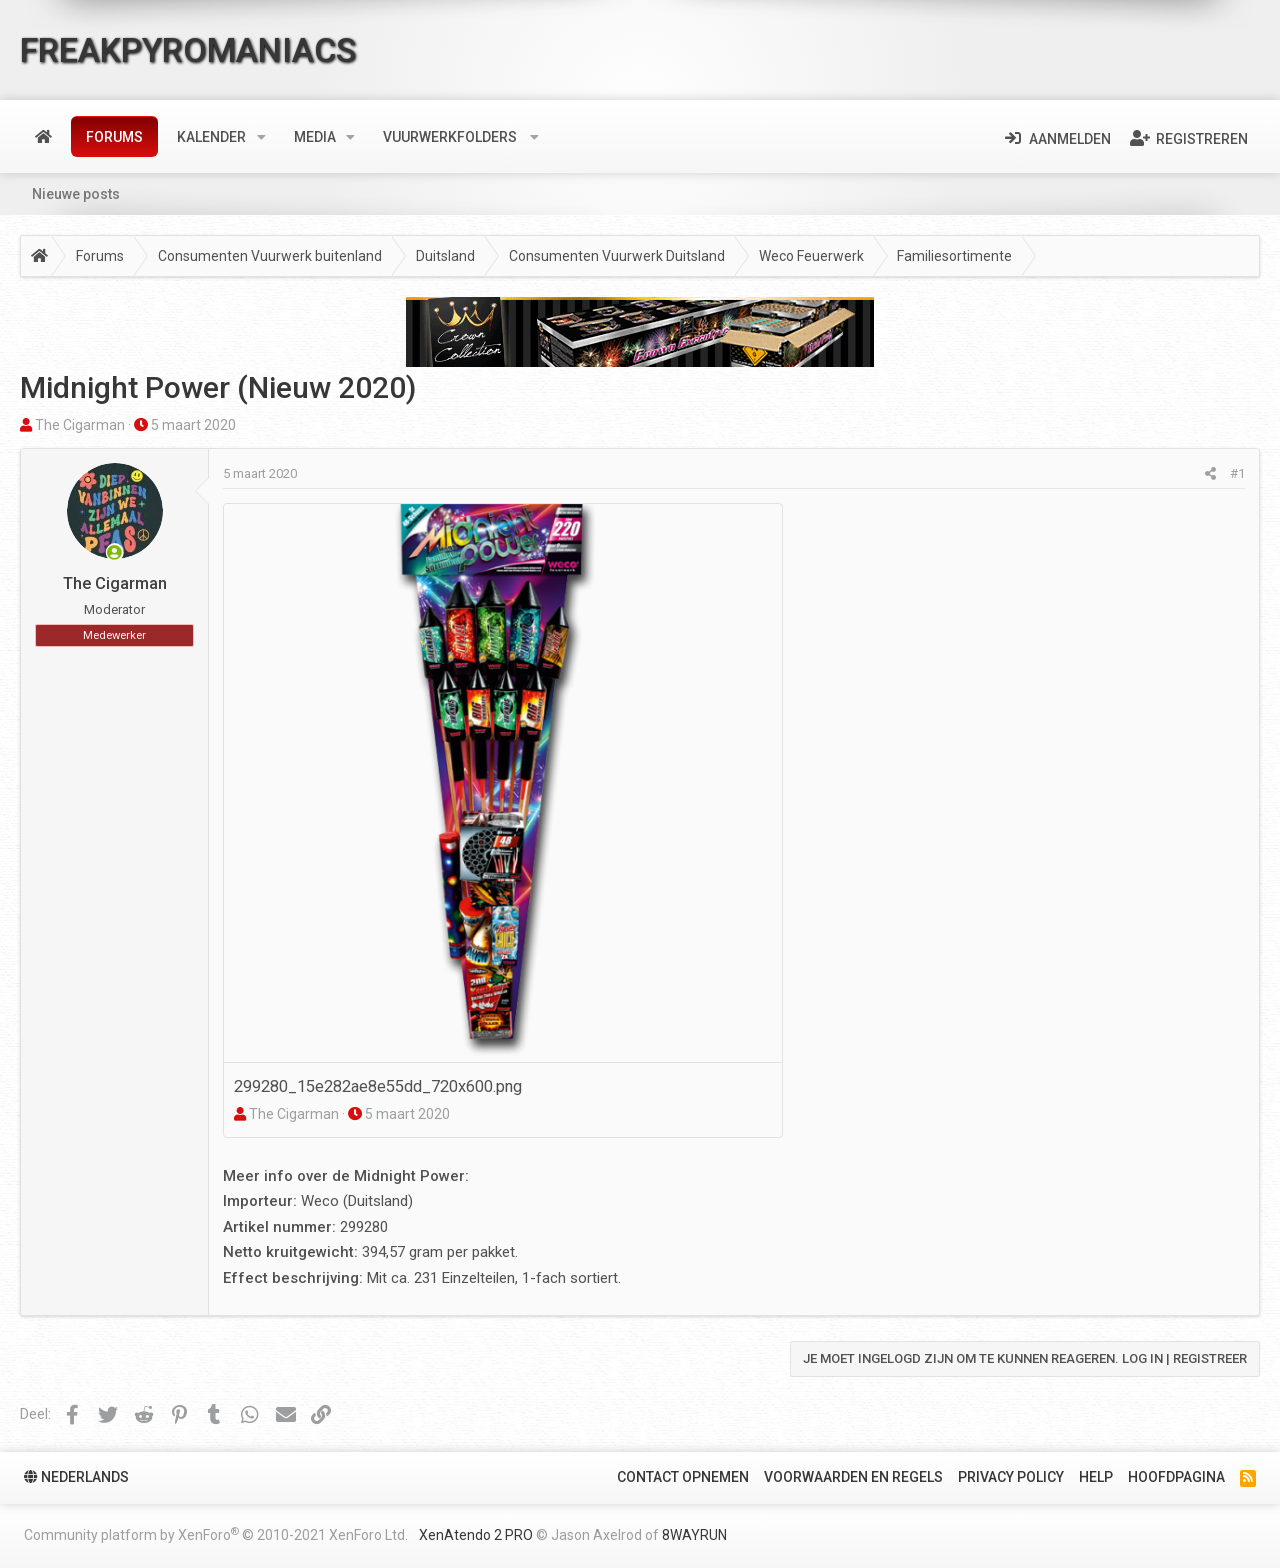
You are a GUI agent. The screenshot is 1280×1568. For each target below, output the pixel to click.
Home (43, 137)
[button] (261, 137)
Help (1096, 1477)
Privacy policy (1011, 1477)
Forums (114, 137)
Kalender (211, 137)
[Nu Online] (114, 554)
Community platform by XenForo (216, 1534)
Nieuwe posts (76, 194)
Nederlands (76, 1477)
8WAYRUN (694, 1535)
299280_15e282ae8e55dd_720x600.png (378, 1086)
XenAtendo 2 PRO (476, 1535)
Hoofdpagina (1176, 1477)
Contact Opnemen (683, 1477)
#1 (1237, 473)
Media (315, 137)
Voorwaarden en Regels (853, 1477)
